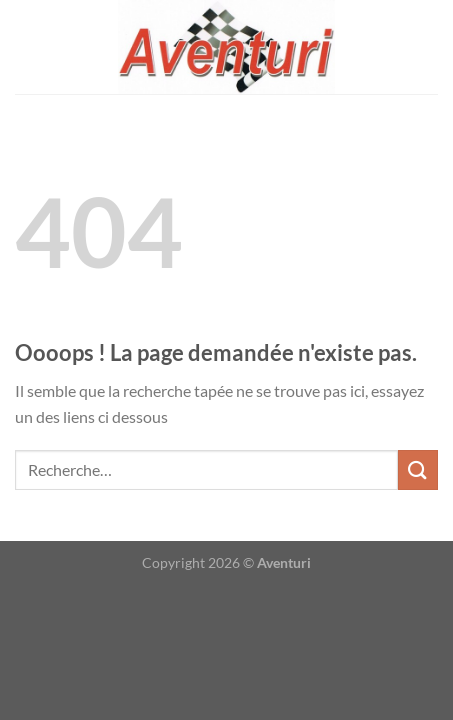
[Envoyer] (418, 469)
